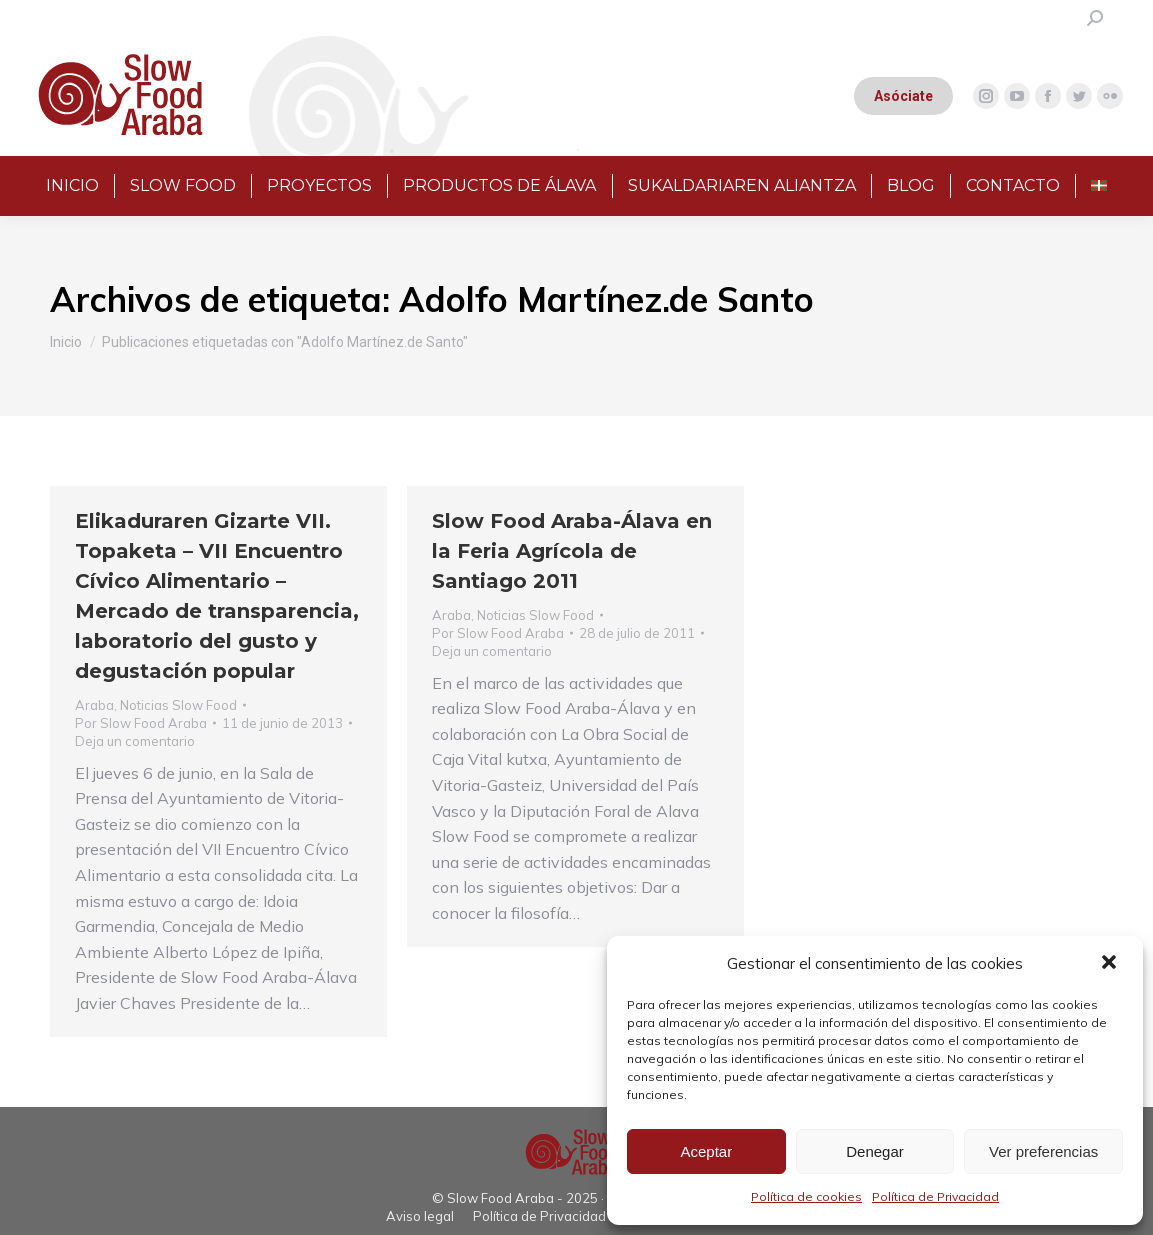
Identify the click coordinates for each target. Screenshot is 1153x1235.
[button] (1111, 964)
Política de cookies (806, 1196)
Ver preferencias (1043, 1151)
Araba (94, 705)
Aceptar (706, 1151)
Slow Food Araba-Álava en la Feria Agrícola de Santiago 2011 (572, 551)
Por (141, 723)
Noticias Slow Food (178, 705)
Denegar (875, 1151)
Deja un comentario (135, 741)
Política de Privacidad (935, 1196)
